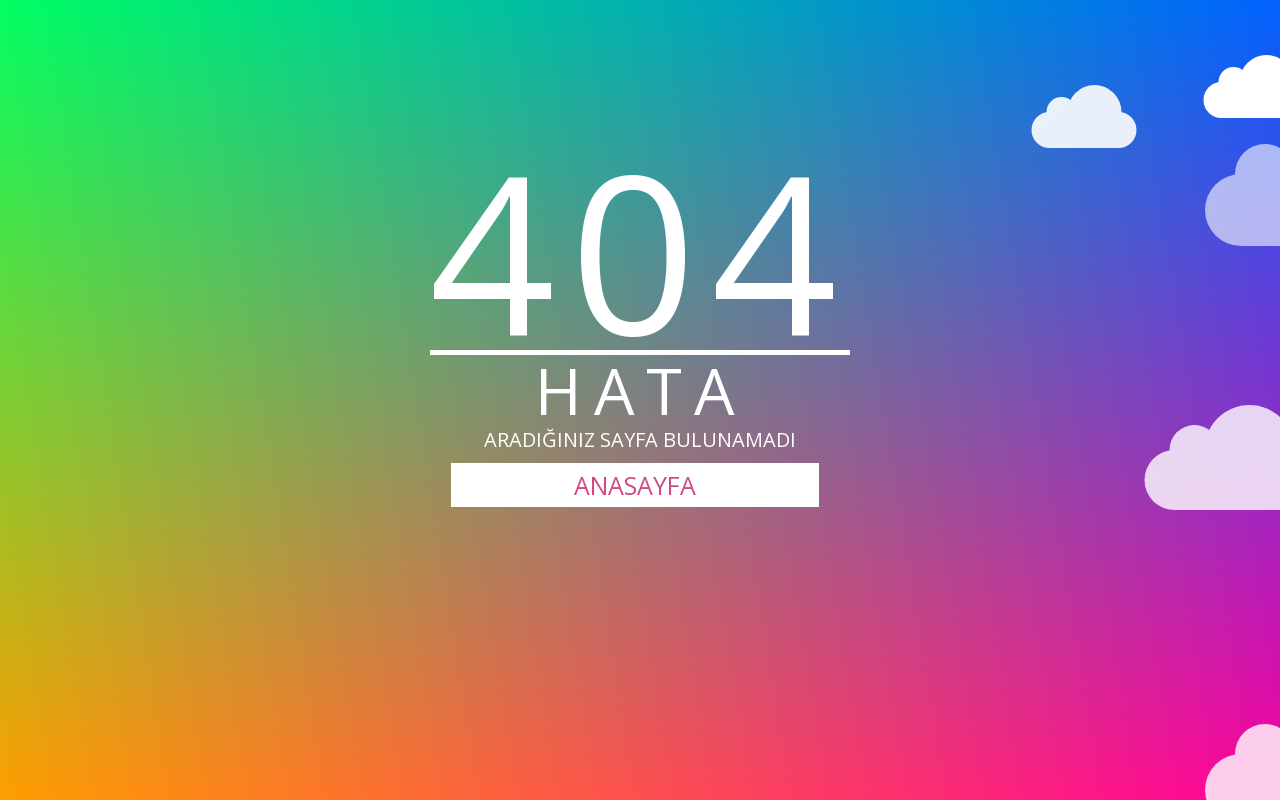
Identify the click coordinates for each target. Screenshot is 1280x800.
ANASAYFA (635, 485)
